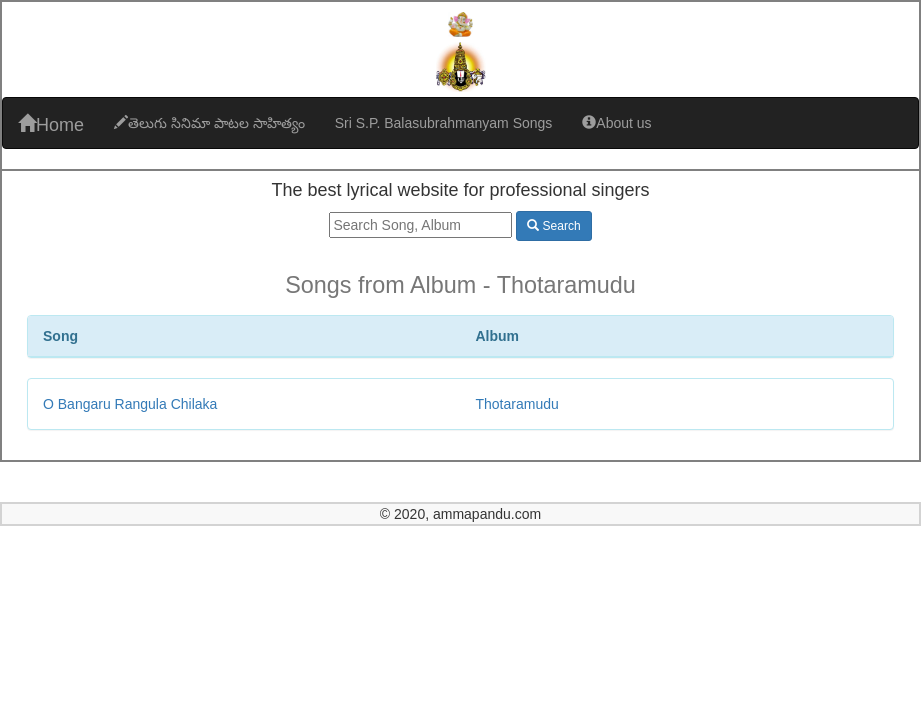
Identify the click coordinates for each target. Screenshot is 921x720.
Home (51, 124)
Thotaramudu (517, 404)
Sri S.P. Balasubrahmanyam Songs (444, 123)
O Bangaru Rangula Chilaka (130, 404)
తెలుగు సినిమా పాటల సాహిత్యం (209, 123)
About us (616, 123)
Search (553, 226)
